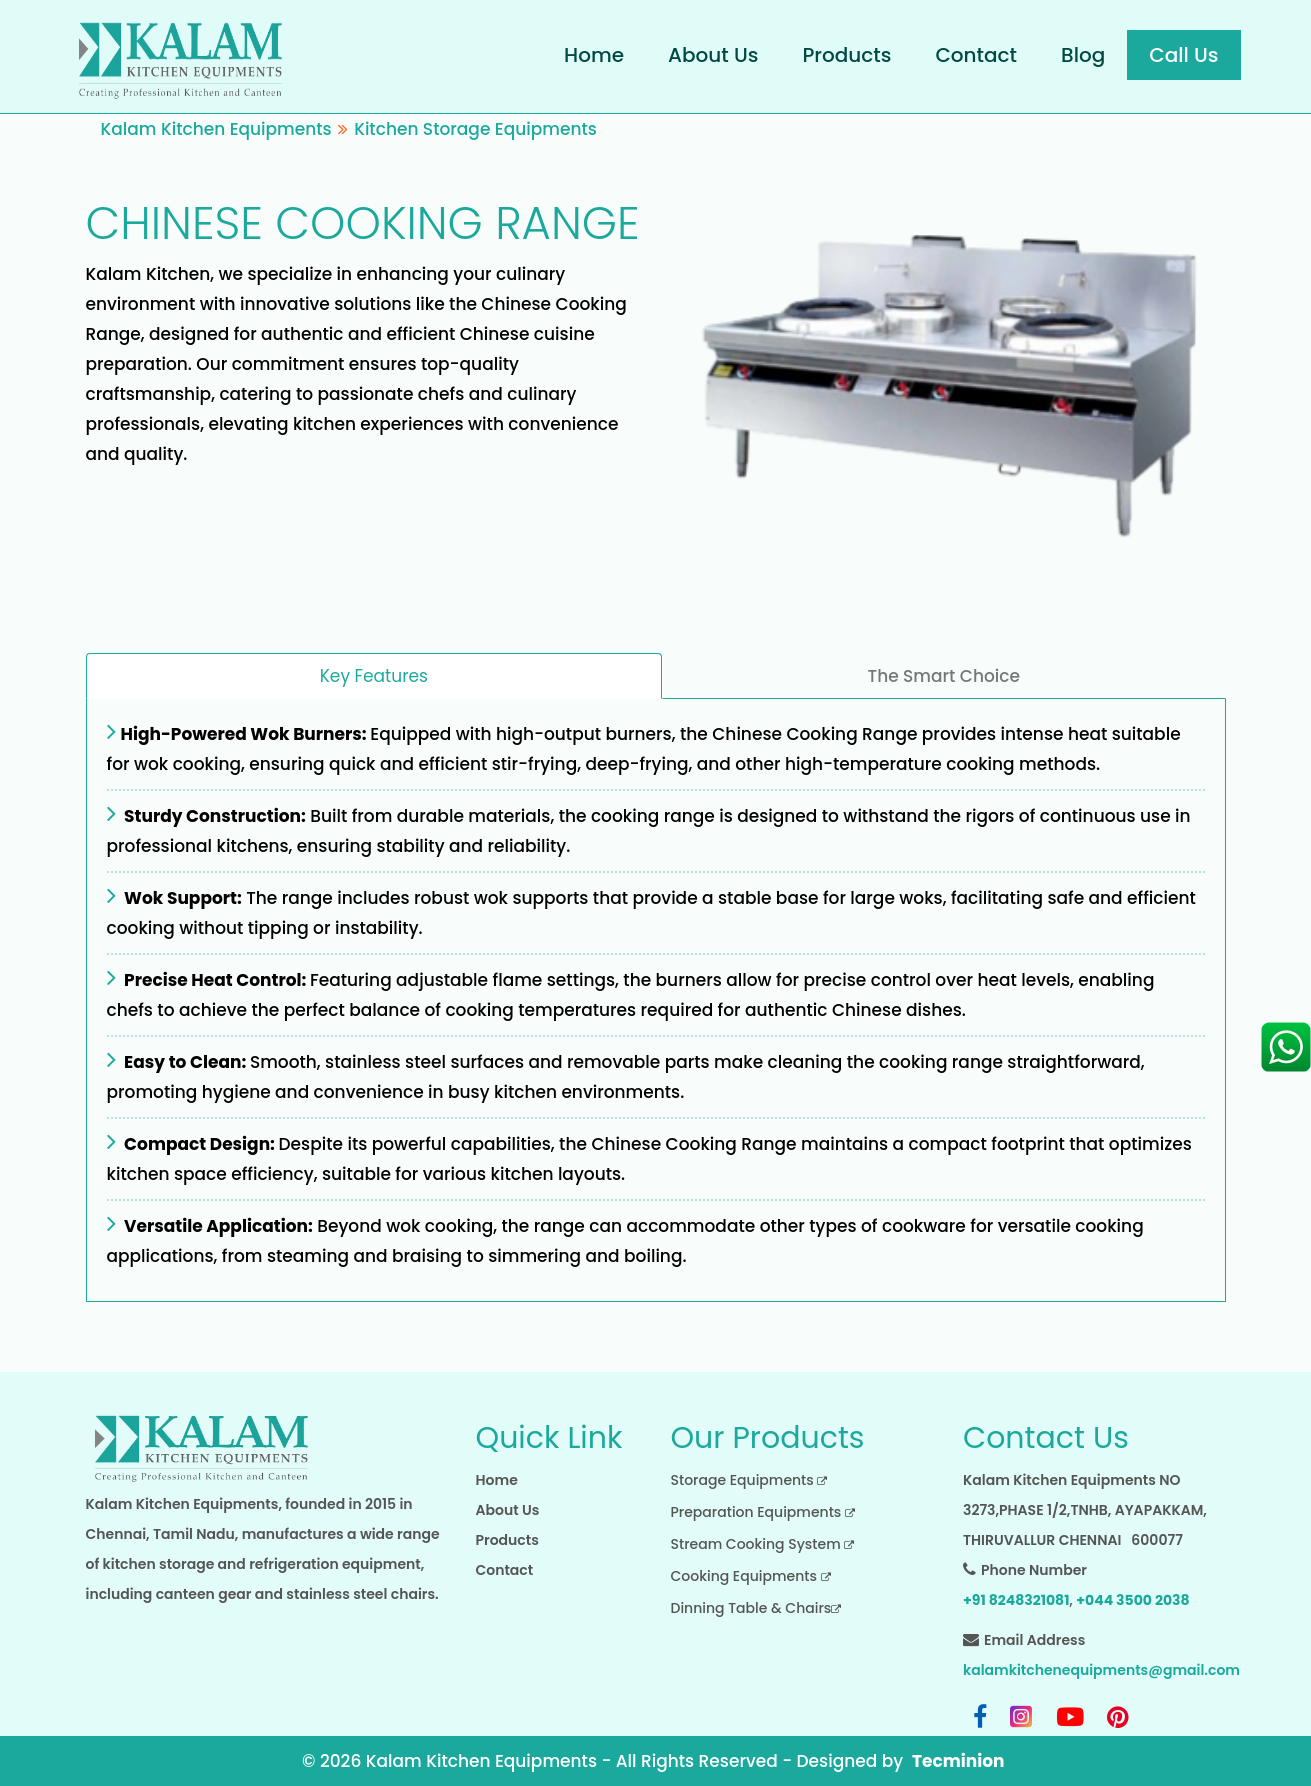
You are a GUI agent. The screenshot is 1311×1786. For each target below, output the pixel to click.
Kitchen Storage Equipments (475, 129)
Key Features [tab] (374, 676)
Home (594, 55)
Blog (1083, 55)
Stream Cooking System (763, 1544)
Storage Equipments (749, 1480)
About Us (713, 55)
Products (846, 55)
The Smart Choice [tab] (944, 676)
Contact (976, 55)
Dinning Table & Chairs (756, 1608)
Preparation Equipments (763, 1512)
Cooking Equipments (751, 1576)
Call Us (1183, 55)
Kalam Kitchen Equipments (216, 129)
